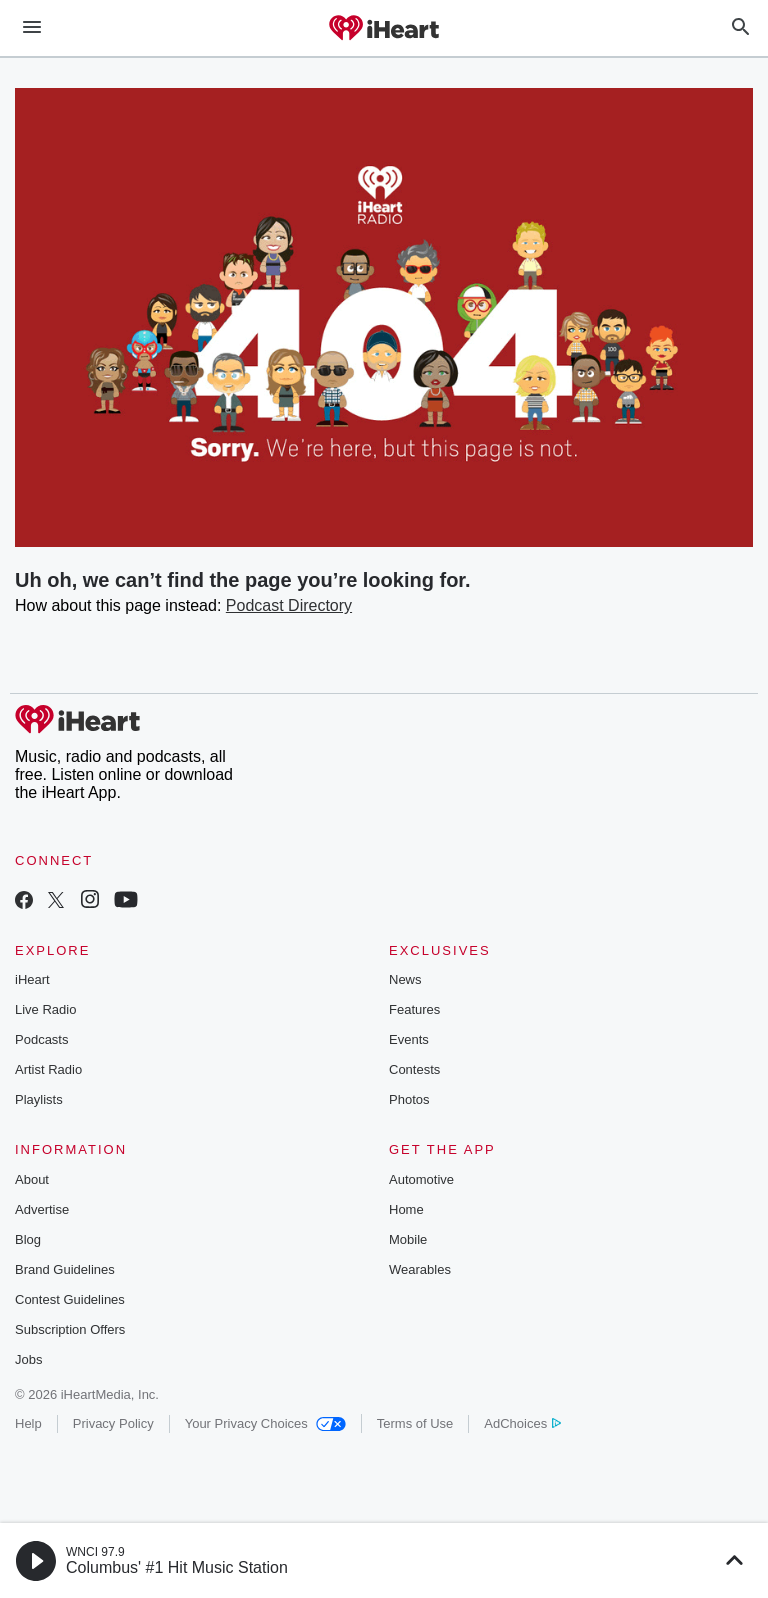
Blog (28, 1239)
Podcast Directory (289, 605)
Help (28, 1423)
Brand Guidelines (65, 1269)
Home (406, 1209)
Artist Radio (48, 1069)
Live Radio (45, 1009)
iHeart (32, 979)
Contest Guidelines (70, 1299)
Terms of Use (415, 1423)
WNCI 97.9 (95, 1552)
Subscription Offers (70, 1329)
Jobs (28, 1359)
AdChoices (522, 1423)
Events (409, 1039)
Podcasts (41, 1039)
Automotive (421, 1179)
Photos (409, 1099)
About (32, 1179)
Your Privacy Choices (265, 1423)
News (405, 979)
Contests (414, 1069)
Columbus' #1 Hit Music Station (177, 1567)
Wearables (420, 1269)
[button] (36, 1561)
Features (414, 1009)
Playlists (39, 1099)
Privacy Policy (113, 1423)
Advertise (42, 1209)
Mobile (408, 1239)
